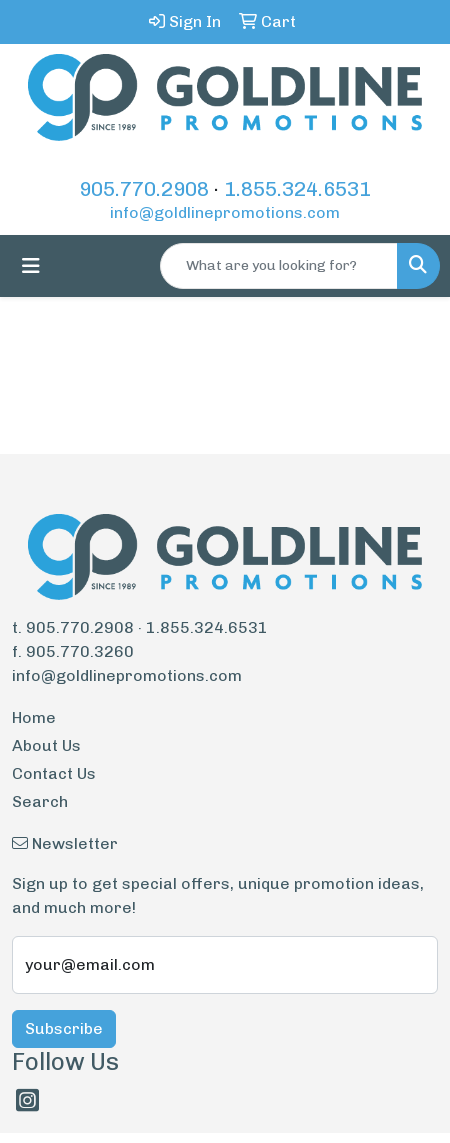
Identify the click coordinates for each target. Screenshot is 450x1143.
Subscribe (64, 1028)
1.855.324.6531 (297, 189)
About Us (46, 745)
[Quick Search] (279, 266)
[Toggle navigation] (31, 266)
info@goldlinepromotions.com (225, 212)
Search (40, 801)
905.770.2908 (144, 189)
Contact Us (54, 773)
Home (34, 717)
